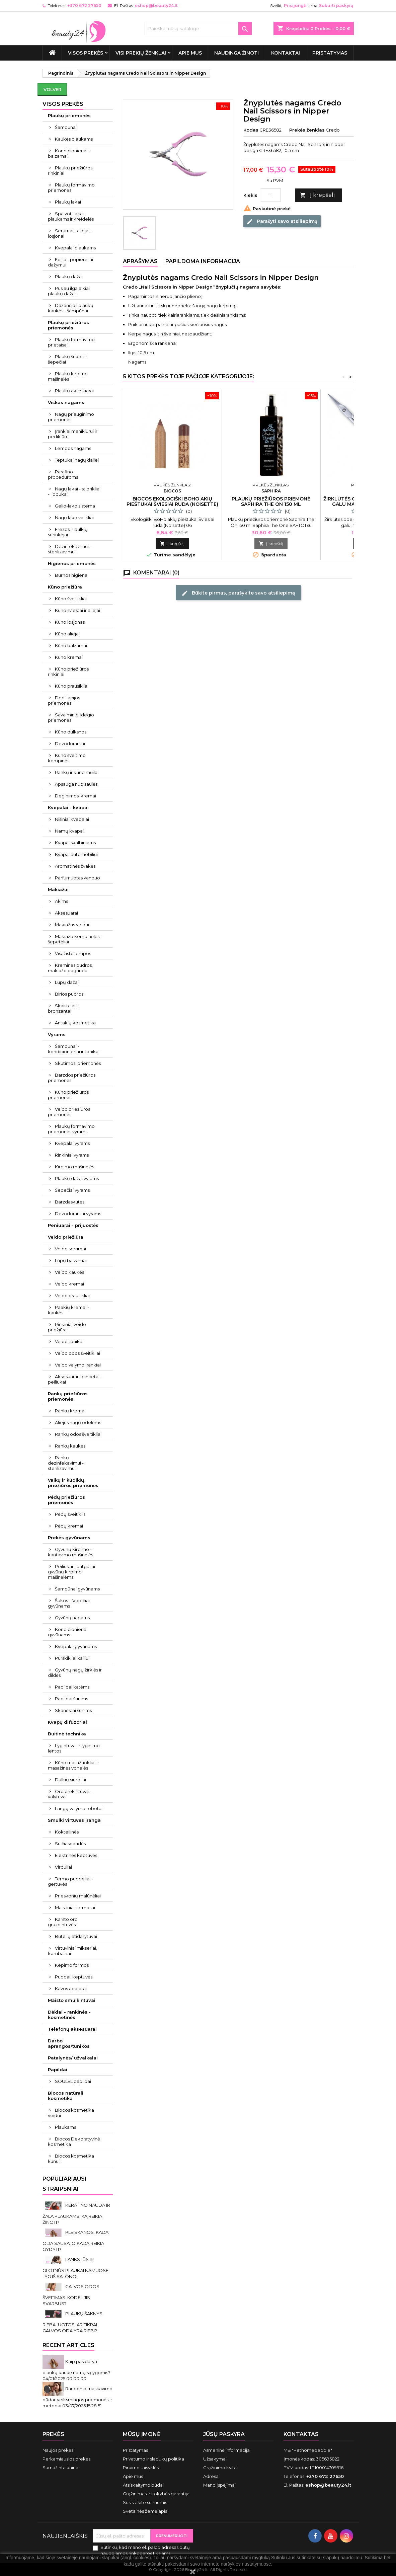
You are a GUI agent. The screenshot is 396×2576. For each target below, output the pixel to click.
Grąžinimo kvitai (220, 2467)
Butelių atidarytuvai (76, 1936)
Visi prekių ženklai (140, 53)
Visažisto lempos (73, 953)
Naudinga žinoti (236, 53)
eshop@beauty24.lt (156, 5)
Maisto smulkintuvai (71, 2000)
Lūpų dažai (67, 982)
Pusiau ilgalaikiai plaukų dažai (69, 291)
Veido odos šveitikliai (77, 1353)
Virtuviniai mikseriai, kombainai (72, 1950)
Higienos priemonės (72, 563)
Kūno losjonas (70, 622)
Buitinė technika (67, 1733)
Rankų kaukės (70, 1446)
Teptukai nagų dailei (77, 460)
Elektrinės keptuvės (76, 1855)
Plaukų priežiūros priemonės (68, 325)
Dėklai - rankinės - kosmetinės (69, 2014)
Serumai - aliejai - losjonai (70, 233)
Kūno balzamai (71, 645)
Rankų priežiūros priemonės (68, 1396)
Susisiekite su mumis (145, 2502)
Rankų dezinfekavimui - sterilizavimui (66, 1463)
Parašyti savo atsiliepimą (282, 221)
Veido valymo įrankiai (78, 1365)
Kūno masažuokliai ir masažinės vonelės (73, 1765)
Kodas (250, 130)
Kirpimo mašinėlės (74, 1166)
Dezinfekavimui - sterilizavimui (69, 549)
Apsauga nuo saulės (76, 784)
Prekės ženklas (307, 130)
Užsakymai (215, 2459)
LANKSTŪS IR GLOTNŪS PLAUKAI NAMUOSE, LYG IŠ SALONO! (76, 2268)
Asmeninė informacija (226, 2450)
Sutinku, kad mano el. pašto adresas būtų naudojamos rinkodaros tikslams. (145, 2550)
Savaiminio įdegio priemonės (71, 717)
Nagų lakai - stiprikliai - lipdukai (74, 491)
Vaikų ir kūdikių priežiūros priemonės (73, 1482)
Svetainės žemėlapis (145, 2511)
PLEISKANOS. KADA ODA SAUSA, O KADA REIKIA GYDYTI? (75, 2241)
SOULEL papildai (73, 2081)
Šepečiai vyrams (72, 1190)
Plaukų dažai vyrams (77, 1178)
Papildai (57, 2069)
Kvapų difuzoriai (67, 1722)
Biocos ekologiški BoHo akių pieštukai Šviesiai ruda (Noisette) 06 (172, 504)
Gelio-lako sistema (75, 506)
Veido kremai (69, 1283)
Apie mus (190, 53)
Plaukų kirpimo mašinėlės (68, 376)
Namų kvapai (69, 831)
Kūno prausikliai (71, 686)
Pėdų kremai (69, 1526)
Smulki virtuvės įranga (74, 1820)
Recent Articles (68, 2345)
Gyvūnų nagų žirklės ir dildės (75, 1672)
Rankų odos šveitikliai (78, 1434)
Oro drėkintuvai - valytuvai (69, 1794)
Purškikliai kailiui (72, 1658)
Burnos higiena (71, 575)
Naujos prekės (58, 2450)
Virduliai (63, 1867)
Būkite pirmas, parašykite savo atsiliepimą (238, 593)
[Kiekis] (271, 195)
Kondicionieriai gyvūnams (67, 1632)
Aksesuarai (66, 913)
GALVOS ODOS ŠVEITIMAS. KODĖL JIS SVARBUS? (71, 2295)
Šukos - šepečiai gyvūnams (69, 1603)
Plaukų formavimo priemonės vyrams (71, 1128)
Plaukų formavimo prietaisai (71, 342)
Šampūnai (66, 127)
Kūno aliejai (67, 633)
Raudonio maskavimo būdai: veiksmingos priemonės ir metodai (77, 2397)
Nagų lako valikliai (74, 517)
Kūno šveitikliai (71, 598)
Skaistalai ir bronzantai (63, 1008)
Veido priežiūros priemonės (69, 1111)
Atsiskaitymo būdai (143, 2485)
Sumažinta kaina (60, 2467)
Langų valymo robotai (78, 1808)
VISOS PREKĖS (85, 53)
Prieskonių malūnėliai (78, 1895)
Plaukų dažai (69, 276)
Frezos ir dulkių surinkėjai (68, 532)
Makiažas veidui (72, 924)
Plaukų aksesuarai (74, 390)
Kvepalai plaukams (75, 247)
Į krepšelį (317, 195)
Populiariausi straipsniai (64, 2184)
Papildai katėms (72, 1687)
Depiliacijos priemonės (64, 700)
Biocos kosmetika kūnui (71, 2158)
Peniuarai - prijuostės (73, 1225)
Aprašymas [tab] (140, 261)
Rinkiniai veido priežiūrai (67, 1327)
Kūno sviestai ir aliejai (77, 610)
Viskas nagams (66, 402)
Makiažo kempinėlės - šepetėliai (75, 939)
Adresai (211, 2476)
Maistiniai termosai (75, 1907)
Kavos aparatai (71, 1988)
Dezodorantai (70, 743)
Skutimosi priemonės (78, 1063)
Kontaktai (285, 53)
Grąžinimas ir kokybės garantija (156, 2493)
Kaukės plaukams (74, 139)
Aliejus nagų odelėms (78, 1422)
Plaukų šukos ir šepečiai (67, 359)
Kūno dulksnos (70, 731)
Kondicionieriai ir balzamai (69, 153)
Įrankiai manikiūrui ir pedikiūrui (72, 433)
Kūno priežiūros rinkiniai (68, 671)
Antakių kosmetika (75, 1022)
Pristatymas (329, 53)
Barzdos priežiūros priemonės (71, 1077)
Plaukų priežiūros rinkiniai (70, 170)
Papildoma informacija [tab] (202, 261)
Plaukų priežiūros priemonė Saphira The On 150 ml (271, 501)
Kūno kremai (69, 657)
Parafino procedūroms (63, 474)
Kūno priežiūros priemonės (68, 1094)
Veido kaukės (69, 1272)
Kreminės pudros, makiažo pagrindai (70, 967)
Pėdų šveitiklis (70, 1514)
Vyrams (57, 1034)
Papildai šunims (71, 1698)
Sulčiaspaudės (70, 1843)
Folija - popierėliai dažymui (70, 262)
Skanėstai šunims (73, 1710)
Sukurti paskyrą (336, 5)
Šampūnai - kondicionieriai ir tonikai (73, 1048)
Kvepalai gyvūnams (76, 1646)
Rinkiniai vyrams (72, 1155)
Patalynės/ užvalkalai (73, 2057)
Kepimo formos (72, 1965)
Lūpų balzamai (71, 1260)
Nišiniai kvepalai (72, 819)
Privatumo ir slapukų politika (153, 2459)
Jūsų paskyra (224, 2434)
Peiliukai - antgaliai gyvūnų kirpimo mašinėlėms (71, 1572)
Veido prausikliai (72, 1295)
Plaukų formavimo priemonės (71, 187)
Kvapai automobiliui (76, 854)
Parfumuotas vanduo (77, 877)
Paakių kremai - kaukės (68, 1310)
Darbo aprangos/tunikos (69, 2043)
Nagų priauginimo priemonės (71, 416)
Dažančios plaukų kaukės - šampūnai (70, 308)
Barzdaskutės (69, 1201)
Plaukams (65, 2127)
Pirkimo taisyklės (141, 2467)
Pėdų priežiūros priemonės (66, 1499)
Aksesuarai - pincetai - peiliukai (75, 1379)
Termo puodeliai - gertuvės (70, 1881)
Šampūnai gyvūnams (77, 1588)
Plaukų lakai (68, 202)
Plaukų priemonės (69, 115)
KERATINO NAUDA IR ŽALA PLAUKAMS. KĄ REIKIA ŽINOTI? (76, 2213)
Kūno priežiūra (65, 587)
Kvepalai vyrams (72, 1143)
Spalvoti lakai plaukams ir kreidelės (71, 216)
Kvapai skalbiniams (75, 842)
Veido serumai (70, 1248)
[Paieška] (198, 28)
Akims (61, 901)
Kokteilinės (67, 1832)
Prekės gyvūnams (69, 1537)
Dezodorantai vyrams (78, 1213)
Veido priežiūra (65, 1237)
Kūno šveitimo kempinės (67, 758)
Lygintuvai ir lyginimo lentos (74, 1748)
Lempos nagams (73, 448)
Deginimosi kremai (75, 795)
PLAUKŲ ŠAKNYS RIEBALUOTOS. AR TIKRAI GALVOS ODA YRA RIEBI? (72, 2322)
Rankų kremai (70, 1410)
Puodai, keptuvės (73, 1976)
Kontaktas (301, 2434)
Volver (52, 89)
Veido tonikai (69, 1341)
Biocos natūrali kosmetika (65, 2095)
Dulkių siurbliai (70, 1779)
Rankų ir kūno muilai (76, 772)
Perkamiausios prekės (66, 2459)
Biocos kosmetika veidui (71, 2112)
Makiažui (58, 889)
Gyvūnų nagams (72, 1617)
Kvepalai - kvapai (68, 807)
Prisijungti (295, 5)
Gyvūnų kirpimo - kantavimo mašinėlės (70, 1552)
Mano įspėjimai (219, 2485)
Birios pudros (69, 994)
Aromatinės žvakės (75, 866)
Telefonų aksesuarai (72, 2029)
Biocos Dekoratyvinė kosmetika (74, 2141)
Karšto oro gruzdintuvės (63, 1922)
